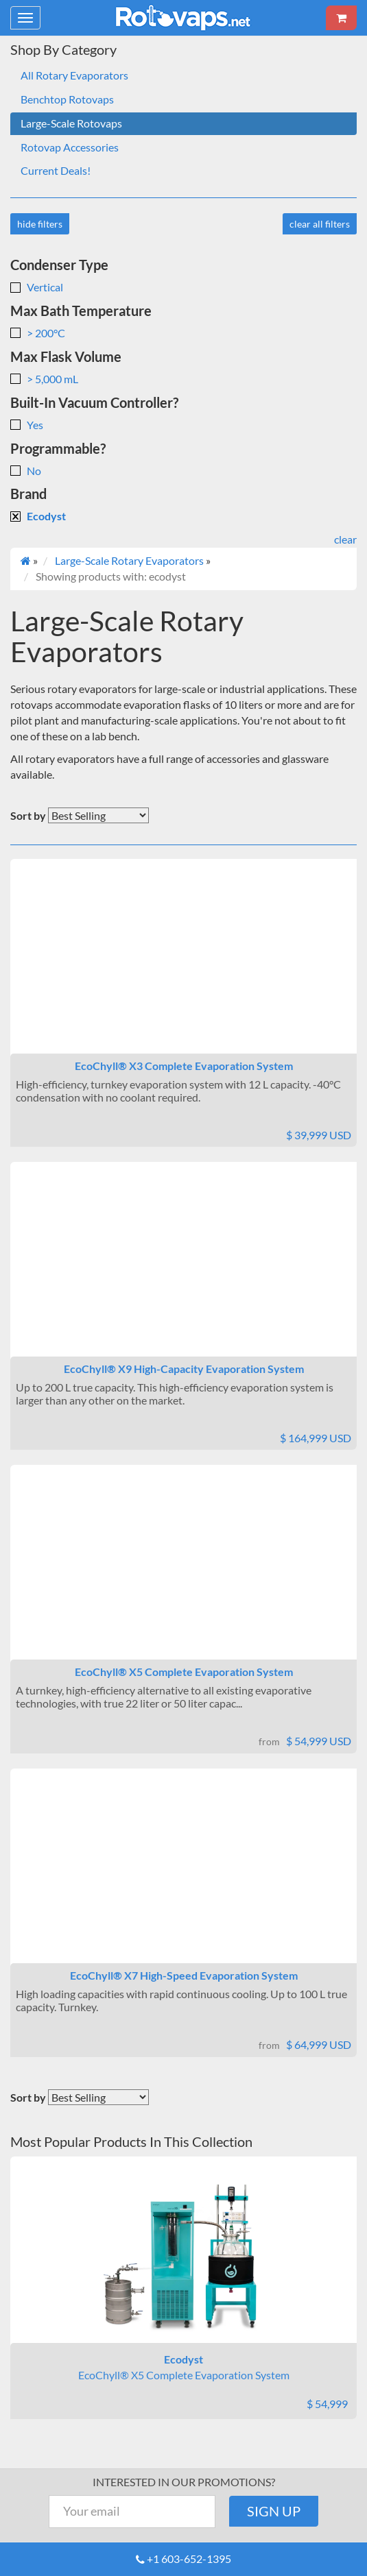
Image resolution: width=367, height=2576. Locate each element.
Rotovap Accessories (70, 147)
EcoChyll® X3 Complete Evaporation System (184, 1065)
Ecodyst (38, 515)
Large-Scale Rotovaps (71, 123)
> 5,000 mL (44, 378)
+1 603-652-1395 (189, 2558)
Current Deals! (56, 170)
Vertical (36, 286)
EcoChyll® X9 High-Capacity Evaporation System (184, 1368)
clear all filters (319, 224)
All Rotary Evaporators (74, 75)
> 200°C (37, 332)
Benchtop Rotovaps (67, 99)
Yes (26, 424)
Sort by (28, 815)
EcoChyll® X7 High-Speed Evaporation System (184, 1975)
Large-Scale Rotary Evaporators (129, 560)
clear (345, 539)
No (25, 470)
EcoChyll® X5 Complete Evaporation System (184, 1671)
